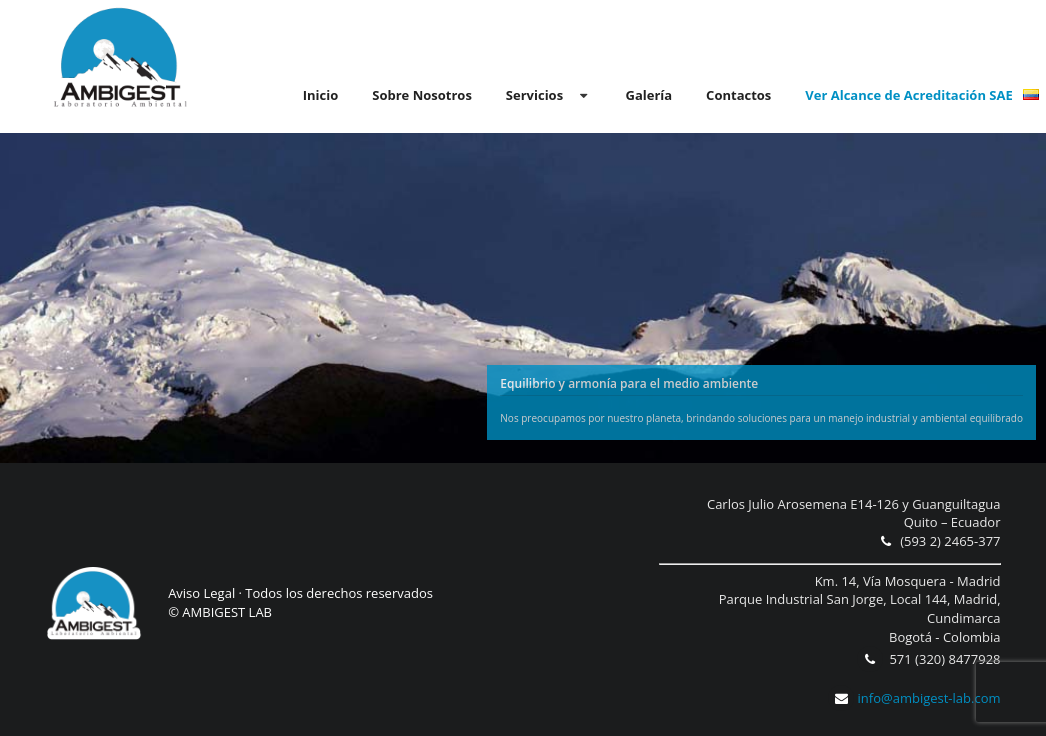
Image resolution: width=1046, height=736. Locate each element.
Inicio (321, 95)
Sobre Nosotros (422, 95)
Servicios (549, 95)
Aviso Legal (201, 593)
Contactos (738, 95)
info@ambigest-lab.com (914, 698)
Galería (648, 95)
